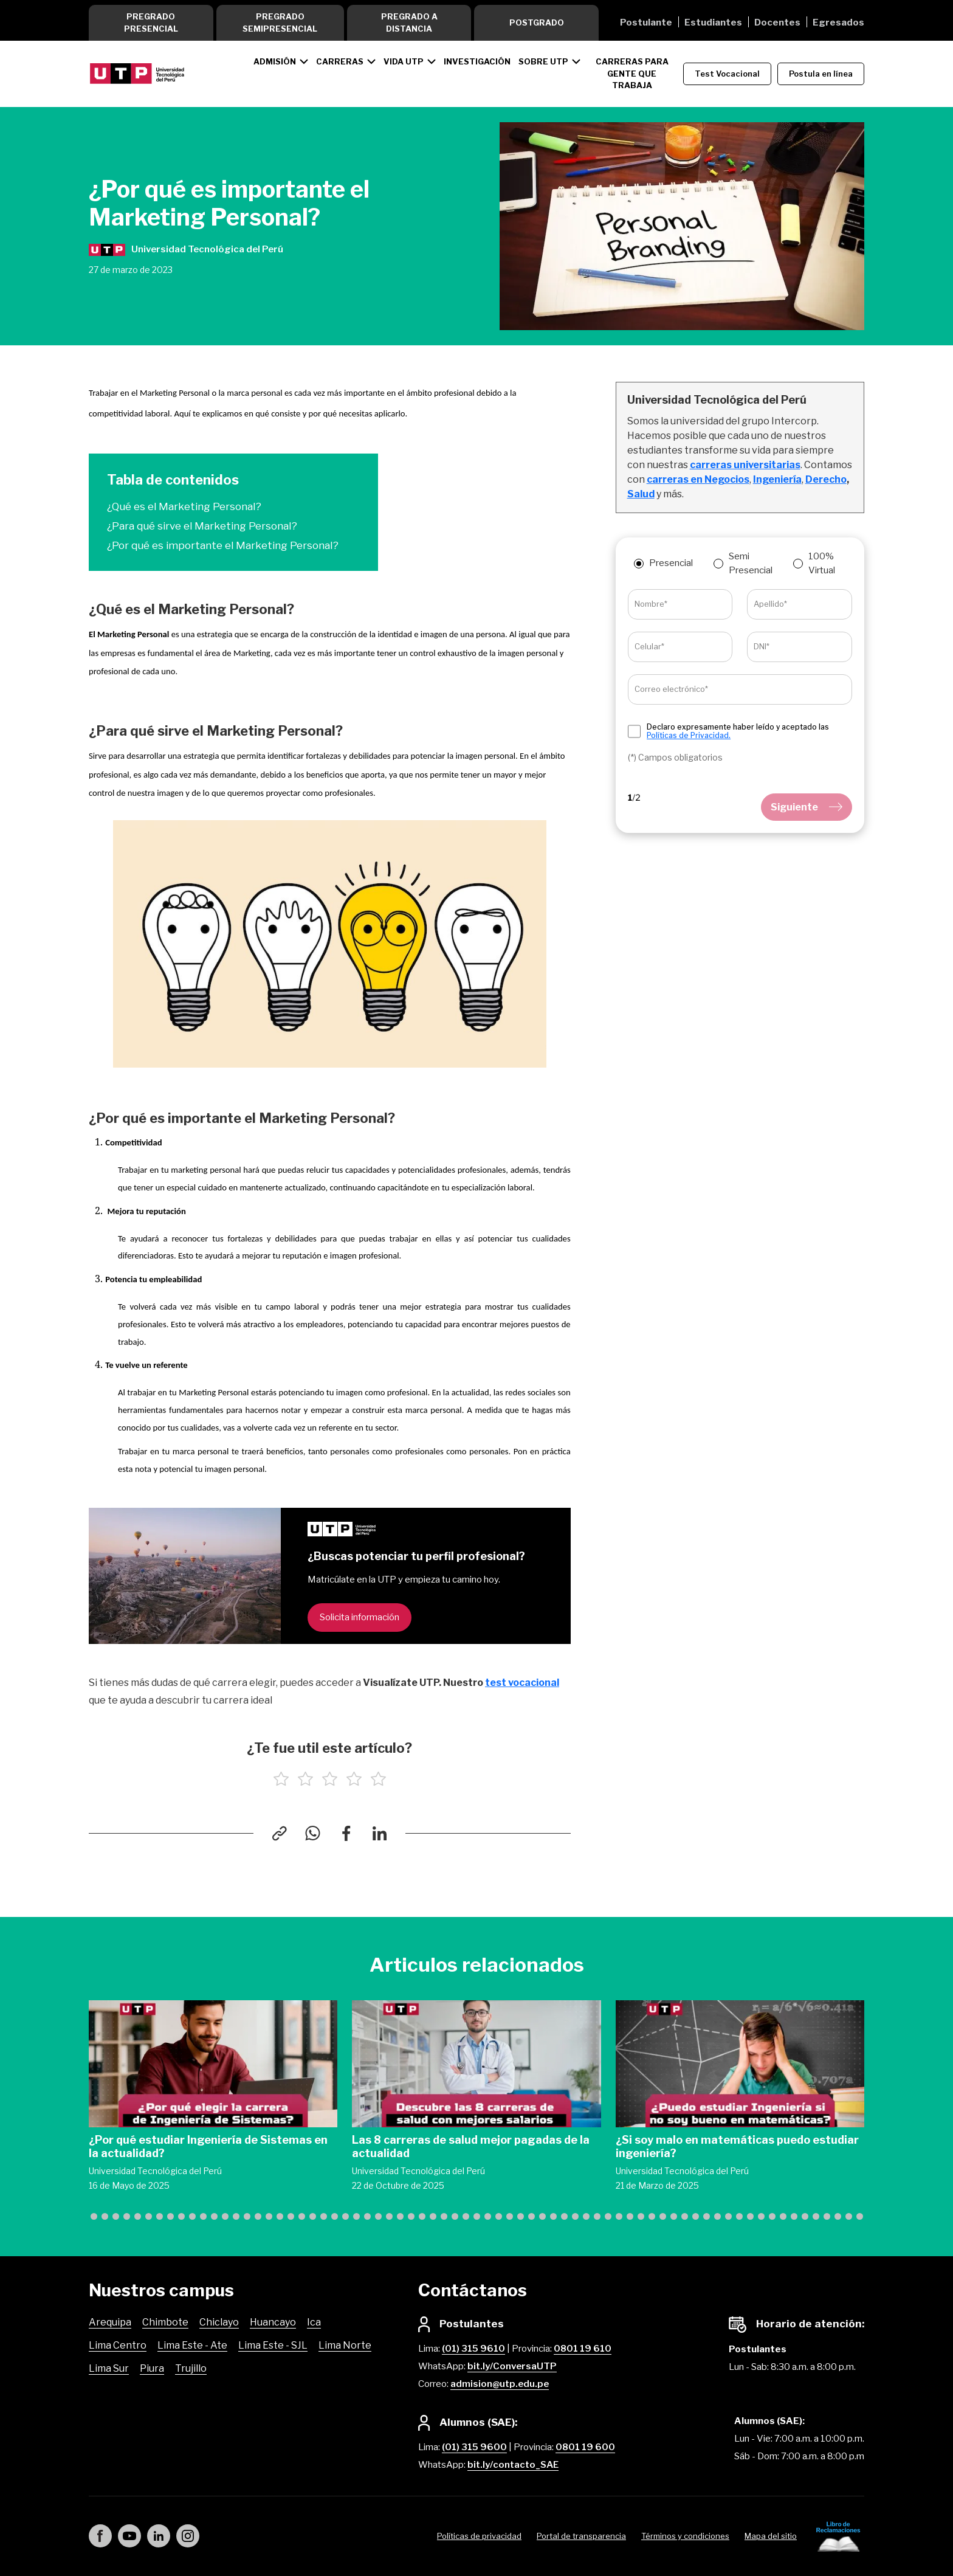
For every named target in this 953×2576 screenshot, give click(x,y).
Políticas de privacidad (479, 2536)
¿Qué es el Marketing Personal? (184, 506)
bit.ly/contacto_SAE (513, 2464)
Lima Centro (117, 2345)
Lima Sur (109, 2368)
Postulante (646, 22)
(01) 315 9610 (473, 2348)
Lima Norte (344, 2345)
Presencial (671, 563)
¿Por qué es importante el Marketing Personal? (223, 545)
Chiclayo (219, 2322)
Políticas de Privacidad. (689, 735)
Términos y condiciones (685, 2536)
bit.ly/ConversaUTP (512, 2366)
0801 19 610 (582, 2348)
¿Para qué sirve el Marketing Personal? (202, 526)
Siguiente (806, 807)
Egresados (838, 22)
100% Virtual (821, 563)
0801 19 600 (585, 2447)
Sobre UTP (543, 61)
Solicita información (359, 1617)
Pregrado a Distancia (409, 22)
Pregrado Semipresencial (280, 22)
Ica (314, 2322)
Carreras (339, 61)
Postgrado (536, 22)
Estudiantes (713, 22)
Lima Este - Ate (192, 2345)
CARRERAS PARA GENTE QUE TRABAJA (632, 73)
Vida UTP (404, 61)
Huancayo (273, 2322)
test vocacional (522, 1682)
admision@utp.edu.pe (499, 2383)
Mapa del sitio (771, 2536)
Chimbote (165, 2322)
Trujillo (191, 2368)
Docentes (777, 22)
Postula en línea (821, 73)
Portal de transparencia (581, 2536)
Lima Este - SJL (273, 2345)
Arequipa (110, 2322)
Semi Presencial (750, 563)
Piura (152, 2368)
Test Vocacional (727, 73)
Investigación (477, 61)
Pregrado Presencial (151, 22)
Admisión (274, 61)
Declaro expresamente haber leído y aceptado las (738, 731)
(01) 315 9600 (474, 2447)
